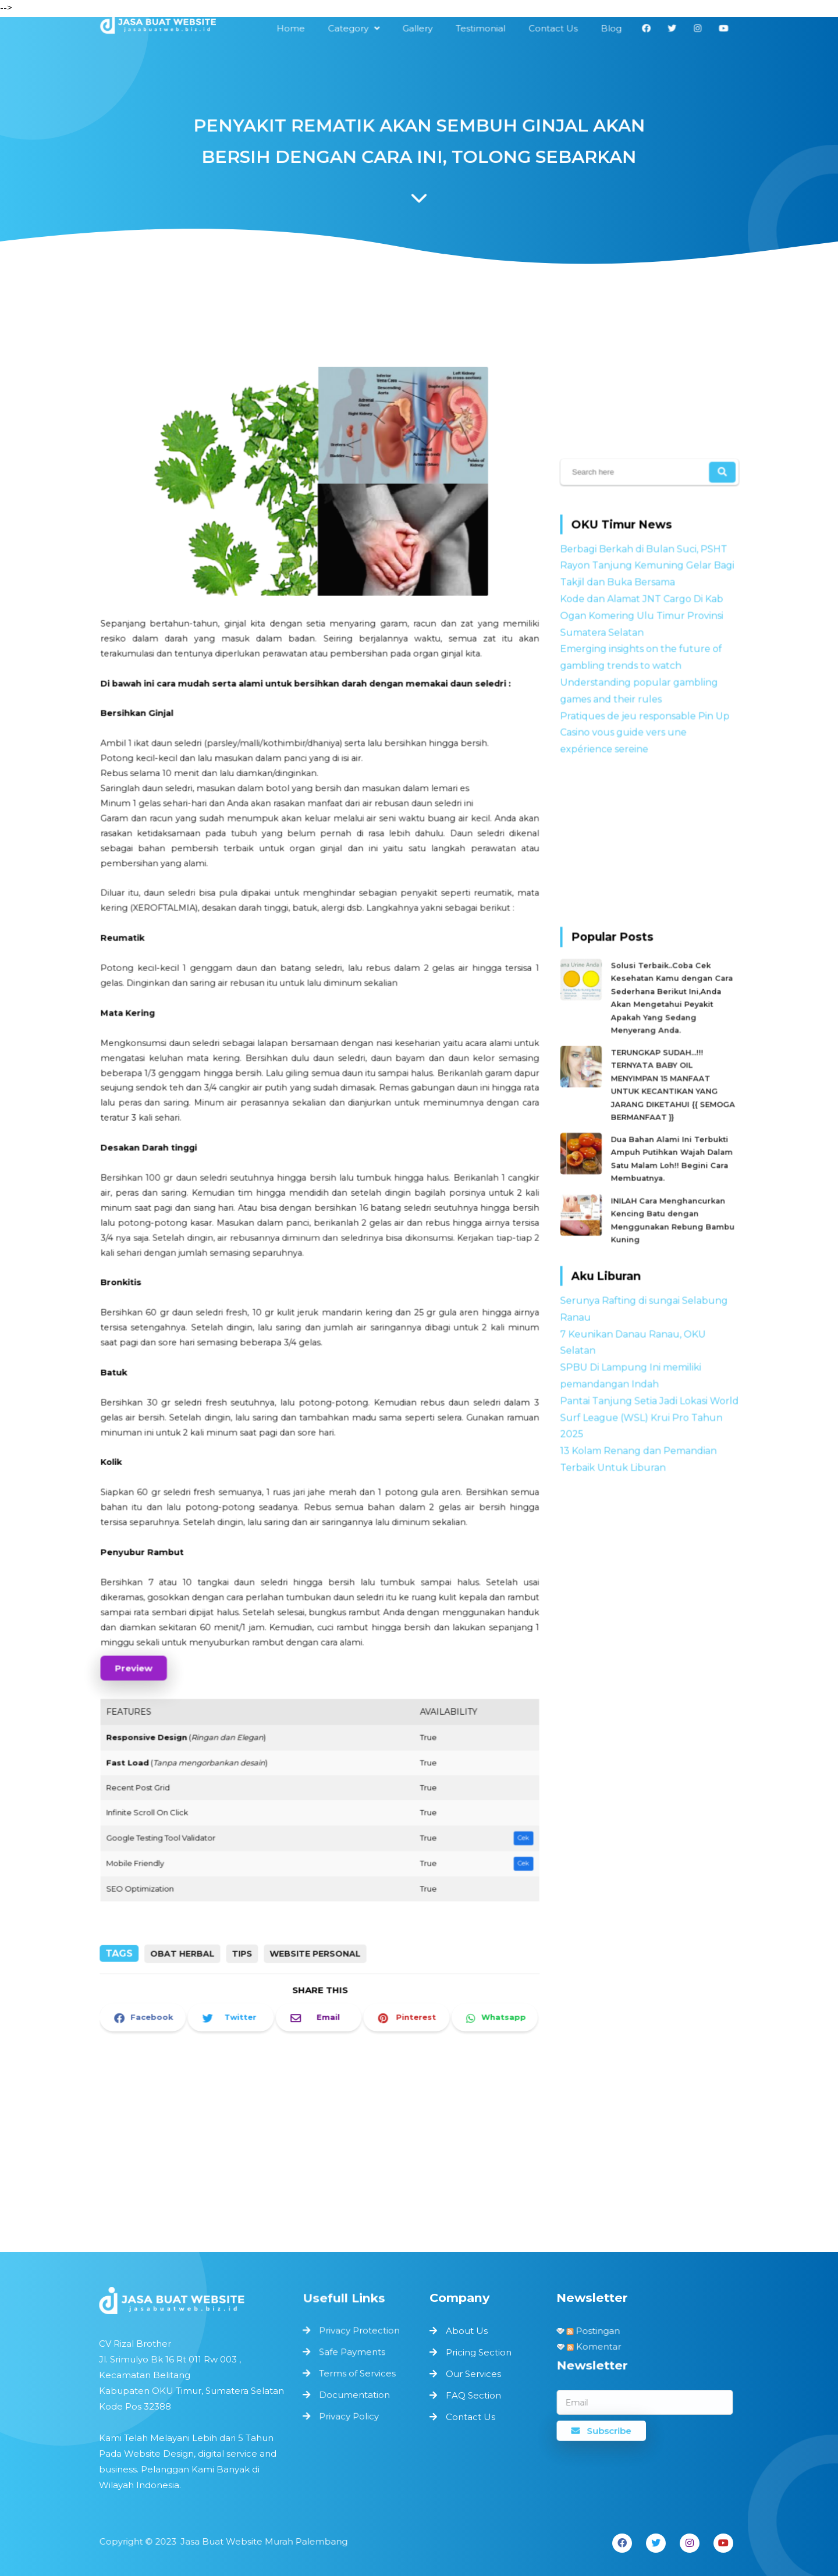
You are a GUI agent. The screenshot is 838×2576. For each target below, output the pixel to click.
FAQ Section (473, 2395)
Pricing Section (479, 2352)
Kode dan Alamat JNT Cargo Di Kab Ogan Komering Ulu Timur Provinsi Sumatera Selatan (642, 627)
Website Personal (315, 1922)
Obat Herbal (188, 1922)
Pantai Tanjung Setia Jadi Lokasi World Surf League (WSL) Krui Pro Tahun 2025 (649, 1395)
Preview (149, 1628)
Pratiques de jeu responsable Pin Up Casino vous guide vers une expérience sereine (645, 739)
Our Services (473, 2373)
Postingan (595, 2330)
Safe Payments (352, 2353)
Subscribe (603, 2429)
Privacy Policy (349, 2415)
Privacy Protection (359, 2333)
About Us (467, 2330)
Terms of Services (357, 2374)
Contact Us (470, 2416)
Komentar (598, 2346)
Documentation (354, 2395)
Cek (507, 1783)
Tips (245, 1922)
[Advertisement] (311, 318)
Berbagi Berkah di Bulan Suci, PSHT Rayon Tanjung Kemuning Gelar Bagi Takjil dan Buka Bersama (647, 579)
